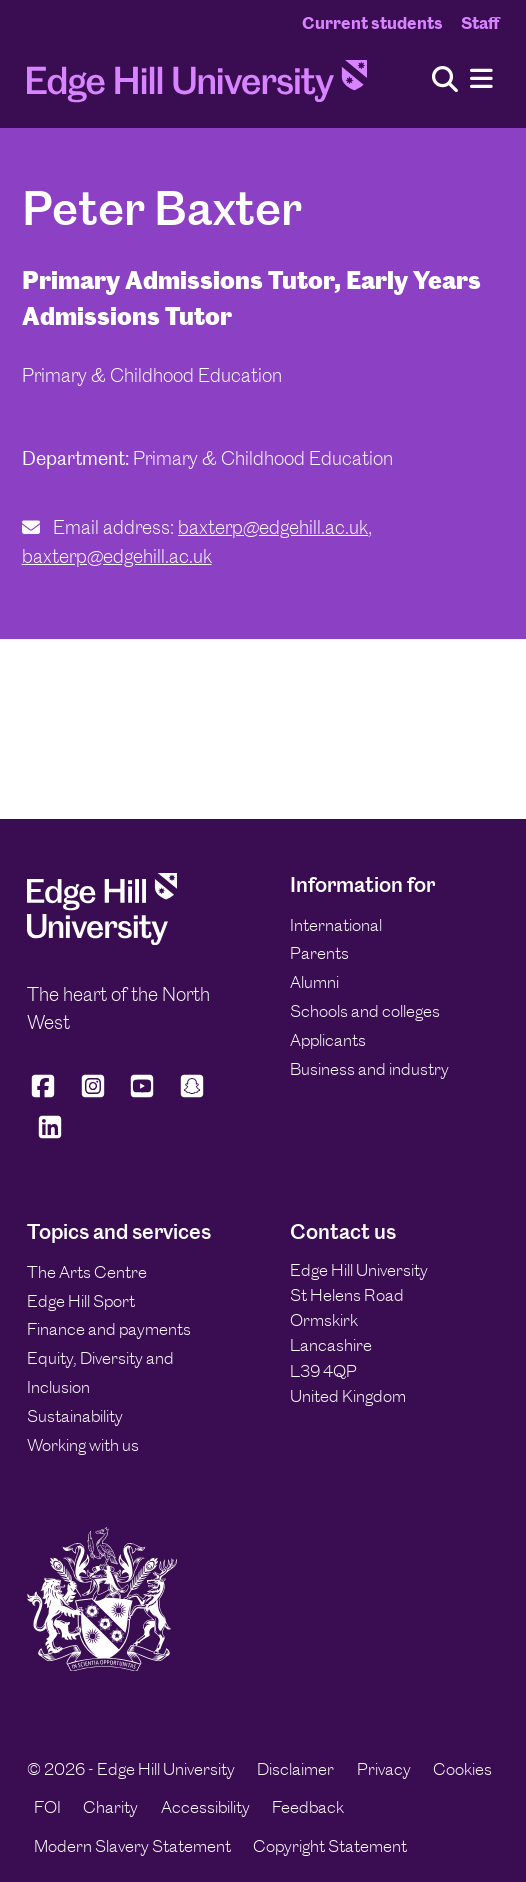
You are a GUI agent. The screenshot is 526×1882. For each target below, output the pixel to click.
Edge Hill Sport (81, 1301)
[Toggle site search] (445, 80)
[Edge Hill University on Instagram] (93, 1094)
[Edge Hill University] (102, 939)
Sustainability (75, 1416)
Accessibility (205, 1807)
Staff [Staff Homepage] (480, 23)
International (336, 925)
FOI (47, 1807)
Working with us (83, 1445)
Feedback (308, 1807)
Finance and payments (109, 1329)
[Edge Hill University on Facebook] (46, 1094)
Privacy (384, 1769)
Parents (319, 953)
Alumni (314, 982)
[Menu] (481, 79)
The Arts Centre (87, 1272)
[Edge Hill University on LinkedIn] (50, 1135)
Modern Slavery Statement (132, 1846)
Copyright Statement (330, 1846)
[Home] (197, 87)
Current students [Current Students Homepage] (372, 23)
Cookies (462, 1769)
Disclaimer (295, 1769)
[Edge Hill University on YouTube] (142, 1094)
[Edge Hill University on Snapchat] (192, 1094)
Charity (110, 1807)
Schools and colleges (365, 1011)
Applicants (328, 1040)
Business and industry (369, 1069)
